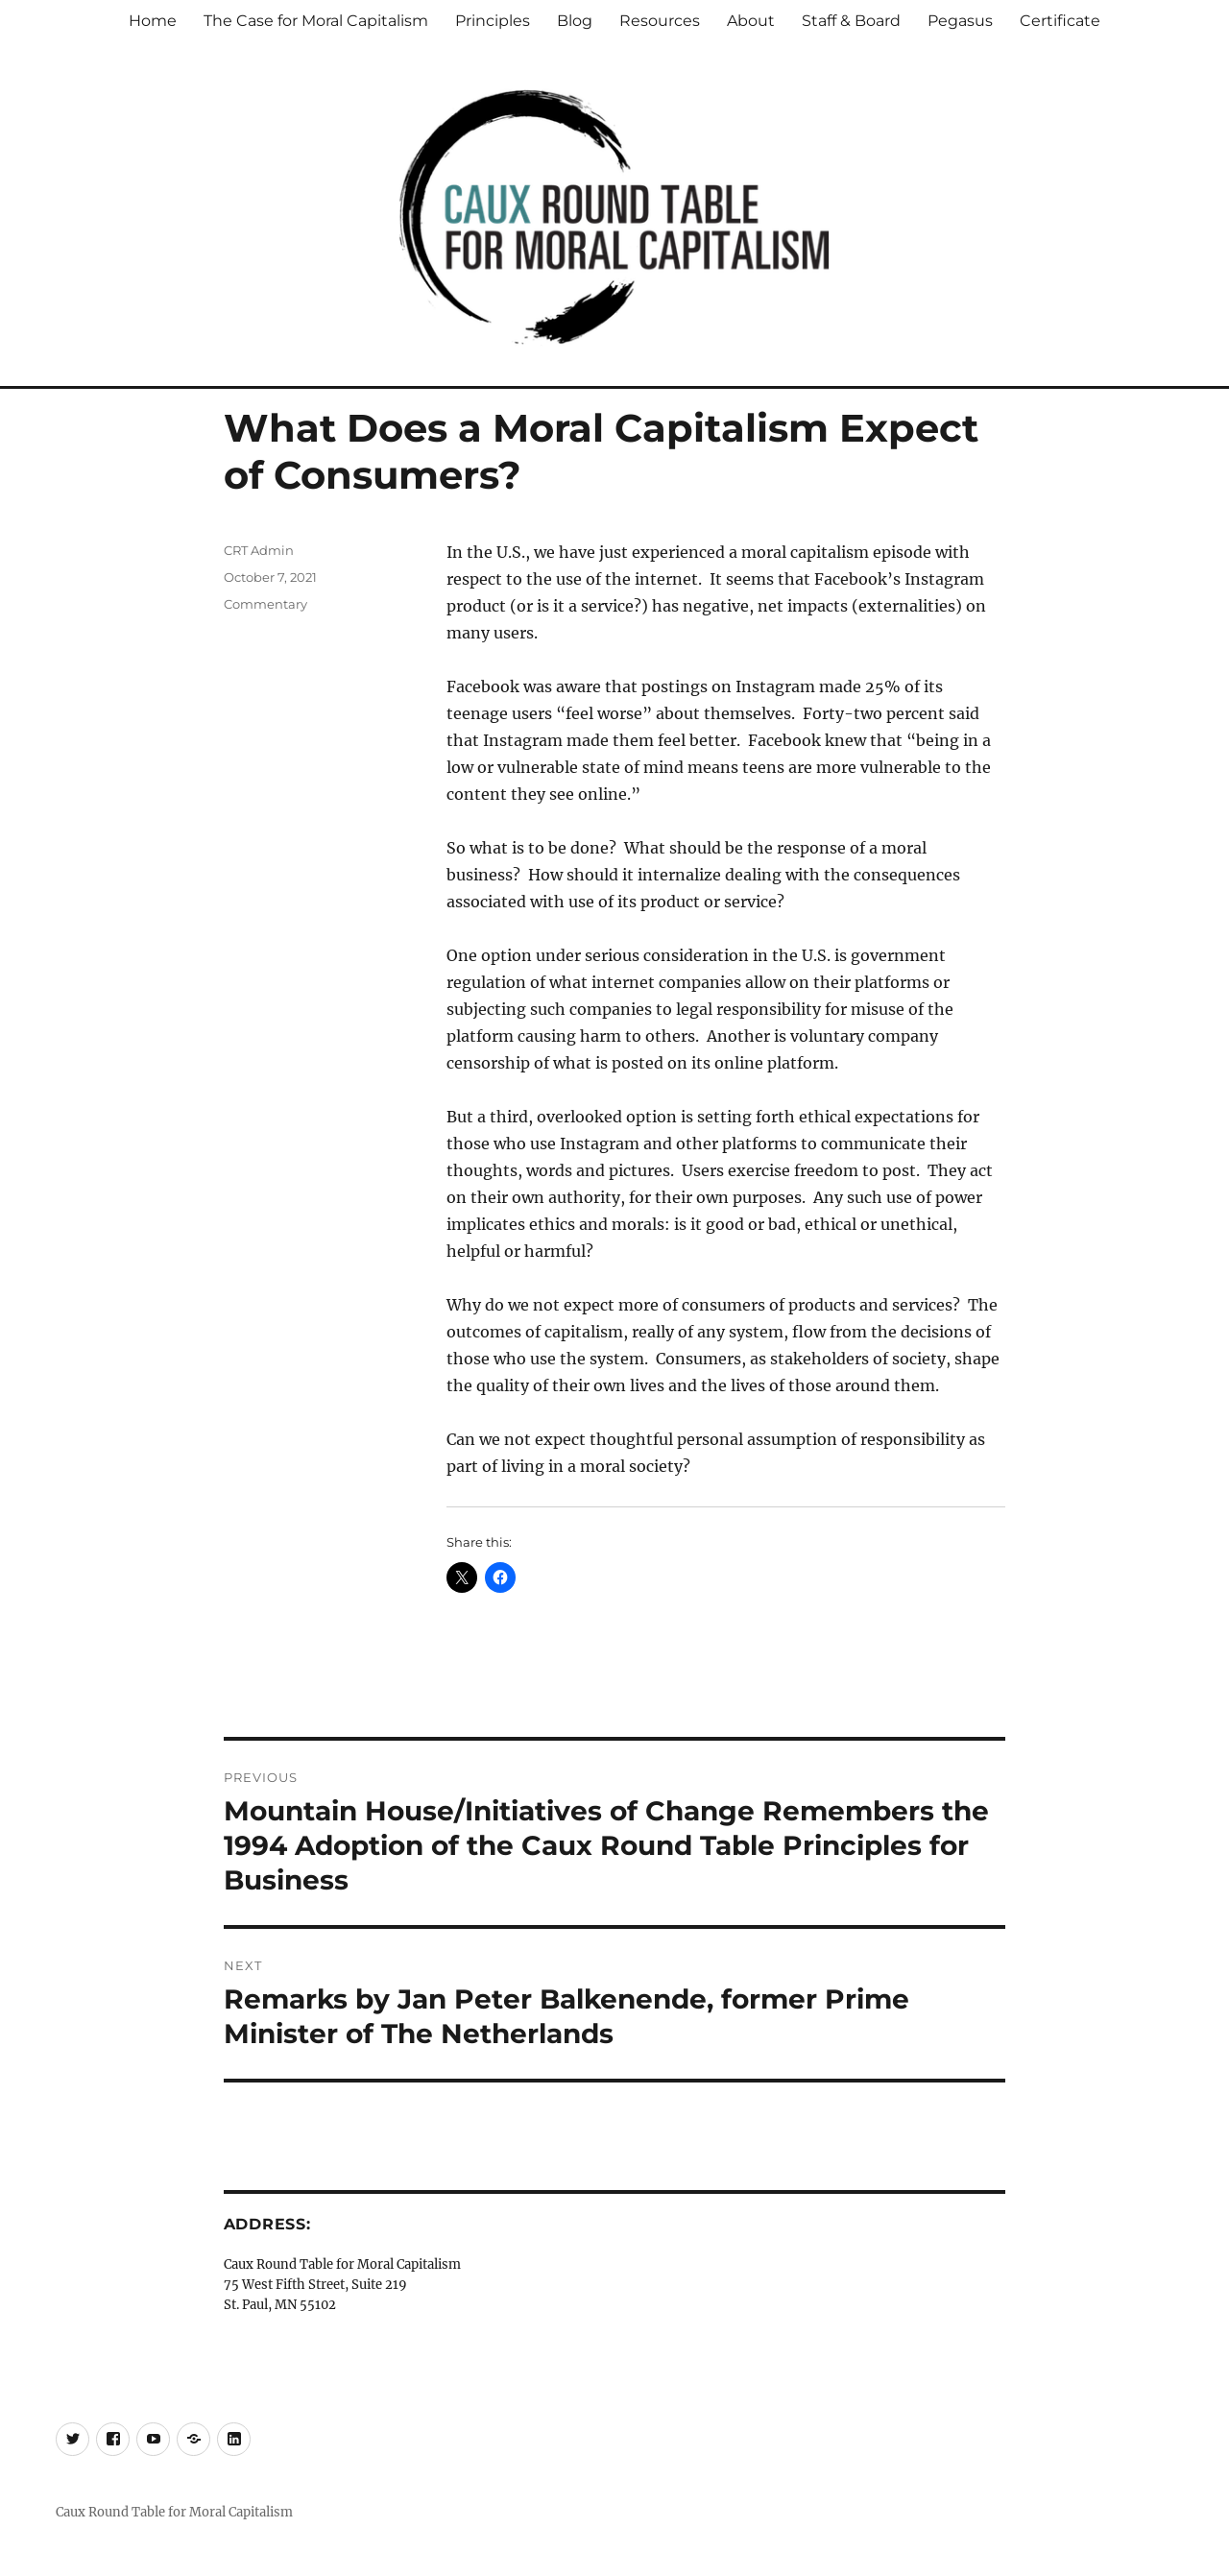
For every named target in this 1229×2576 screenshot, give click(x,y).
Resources (659, 21)
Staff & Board (851, 21)
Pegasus (960, 21)
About (751, 21)
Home (153, 21)
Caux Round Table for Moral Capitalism (174, 2512)
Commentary (265, 604)
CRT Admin (259, 550)
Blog (574, 21)
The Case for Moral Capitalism (316, 21)
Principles (492, 21)
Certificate (1060, 21)
